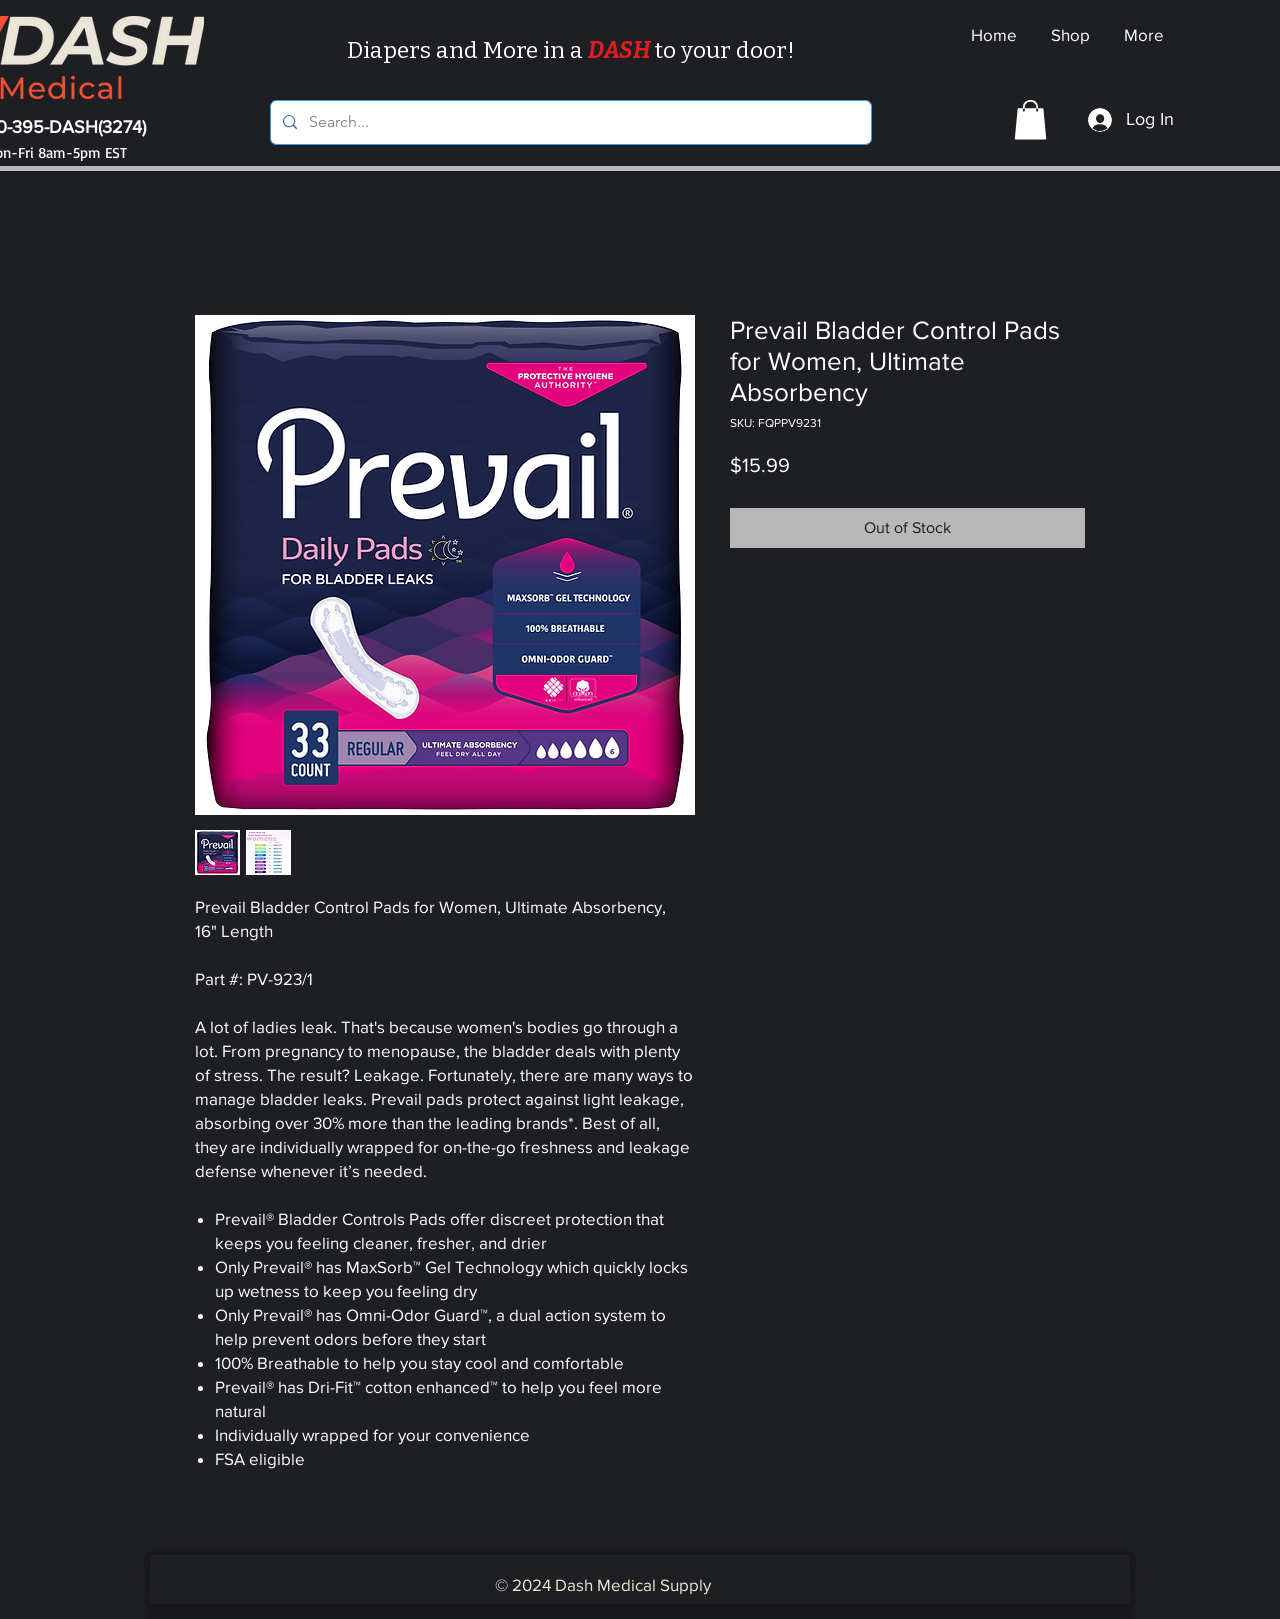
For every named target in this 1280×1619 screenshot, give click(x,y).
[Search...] (569, 122)
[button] (1030, 119)
